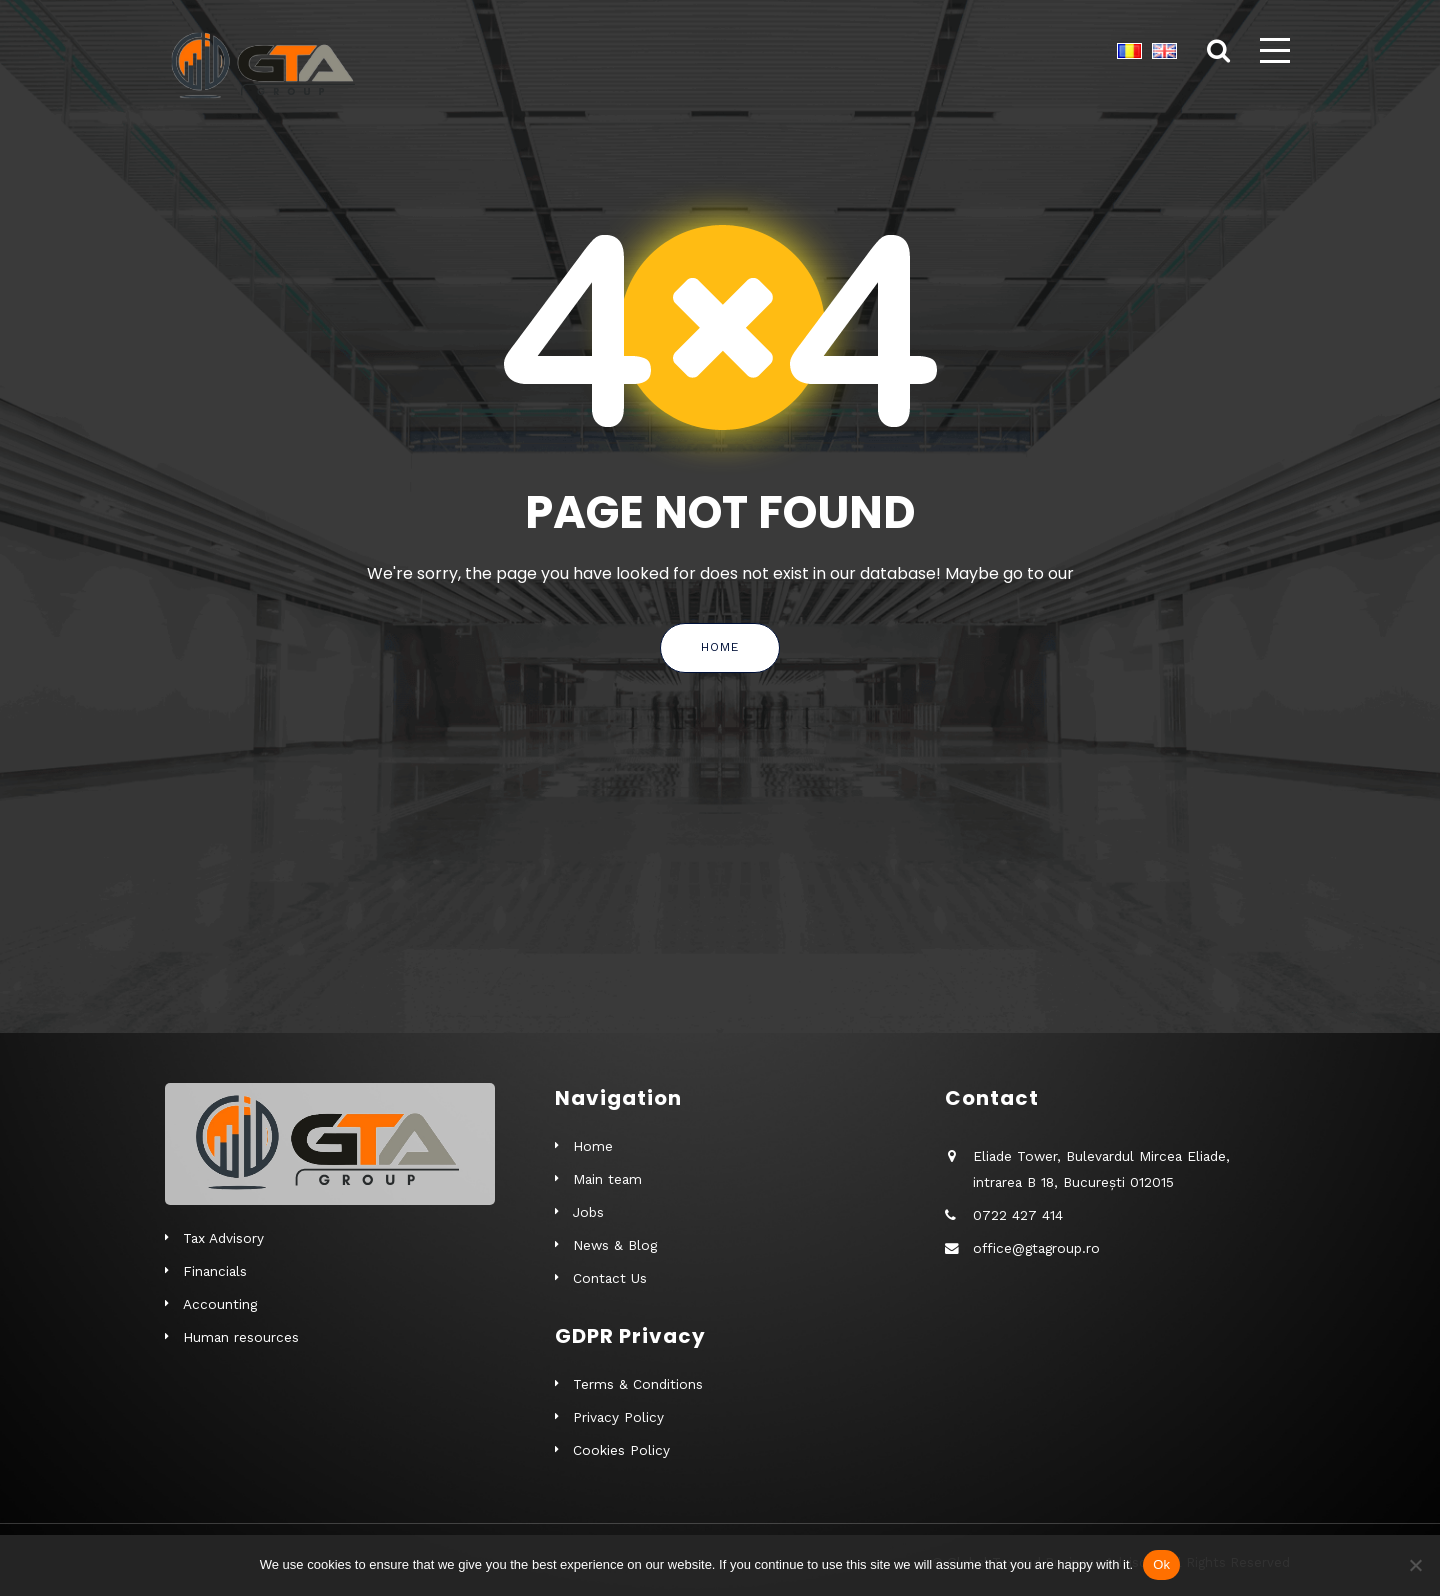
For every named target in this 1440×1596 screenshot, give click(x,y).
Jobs (588, 1212)
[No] (1415, 1565)
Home (720, 647)
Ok (1161, 1564)
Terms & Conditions (638, 1384)
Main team (607, 1179)
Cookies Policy (621, 1450)
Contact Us (610, 1278)
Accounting (220, 1304)
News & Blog (615, 1245)
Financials (215, 1271)
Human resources (241, 1337)
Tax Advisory (223, 1238)
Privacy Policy (618, 1417)
